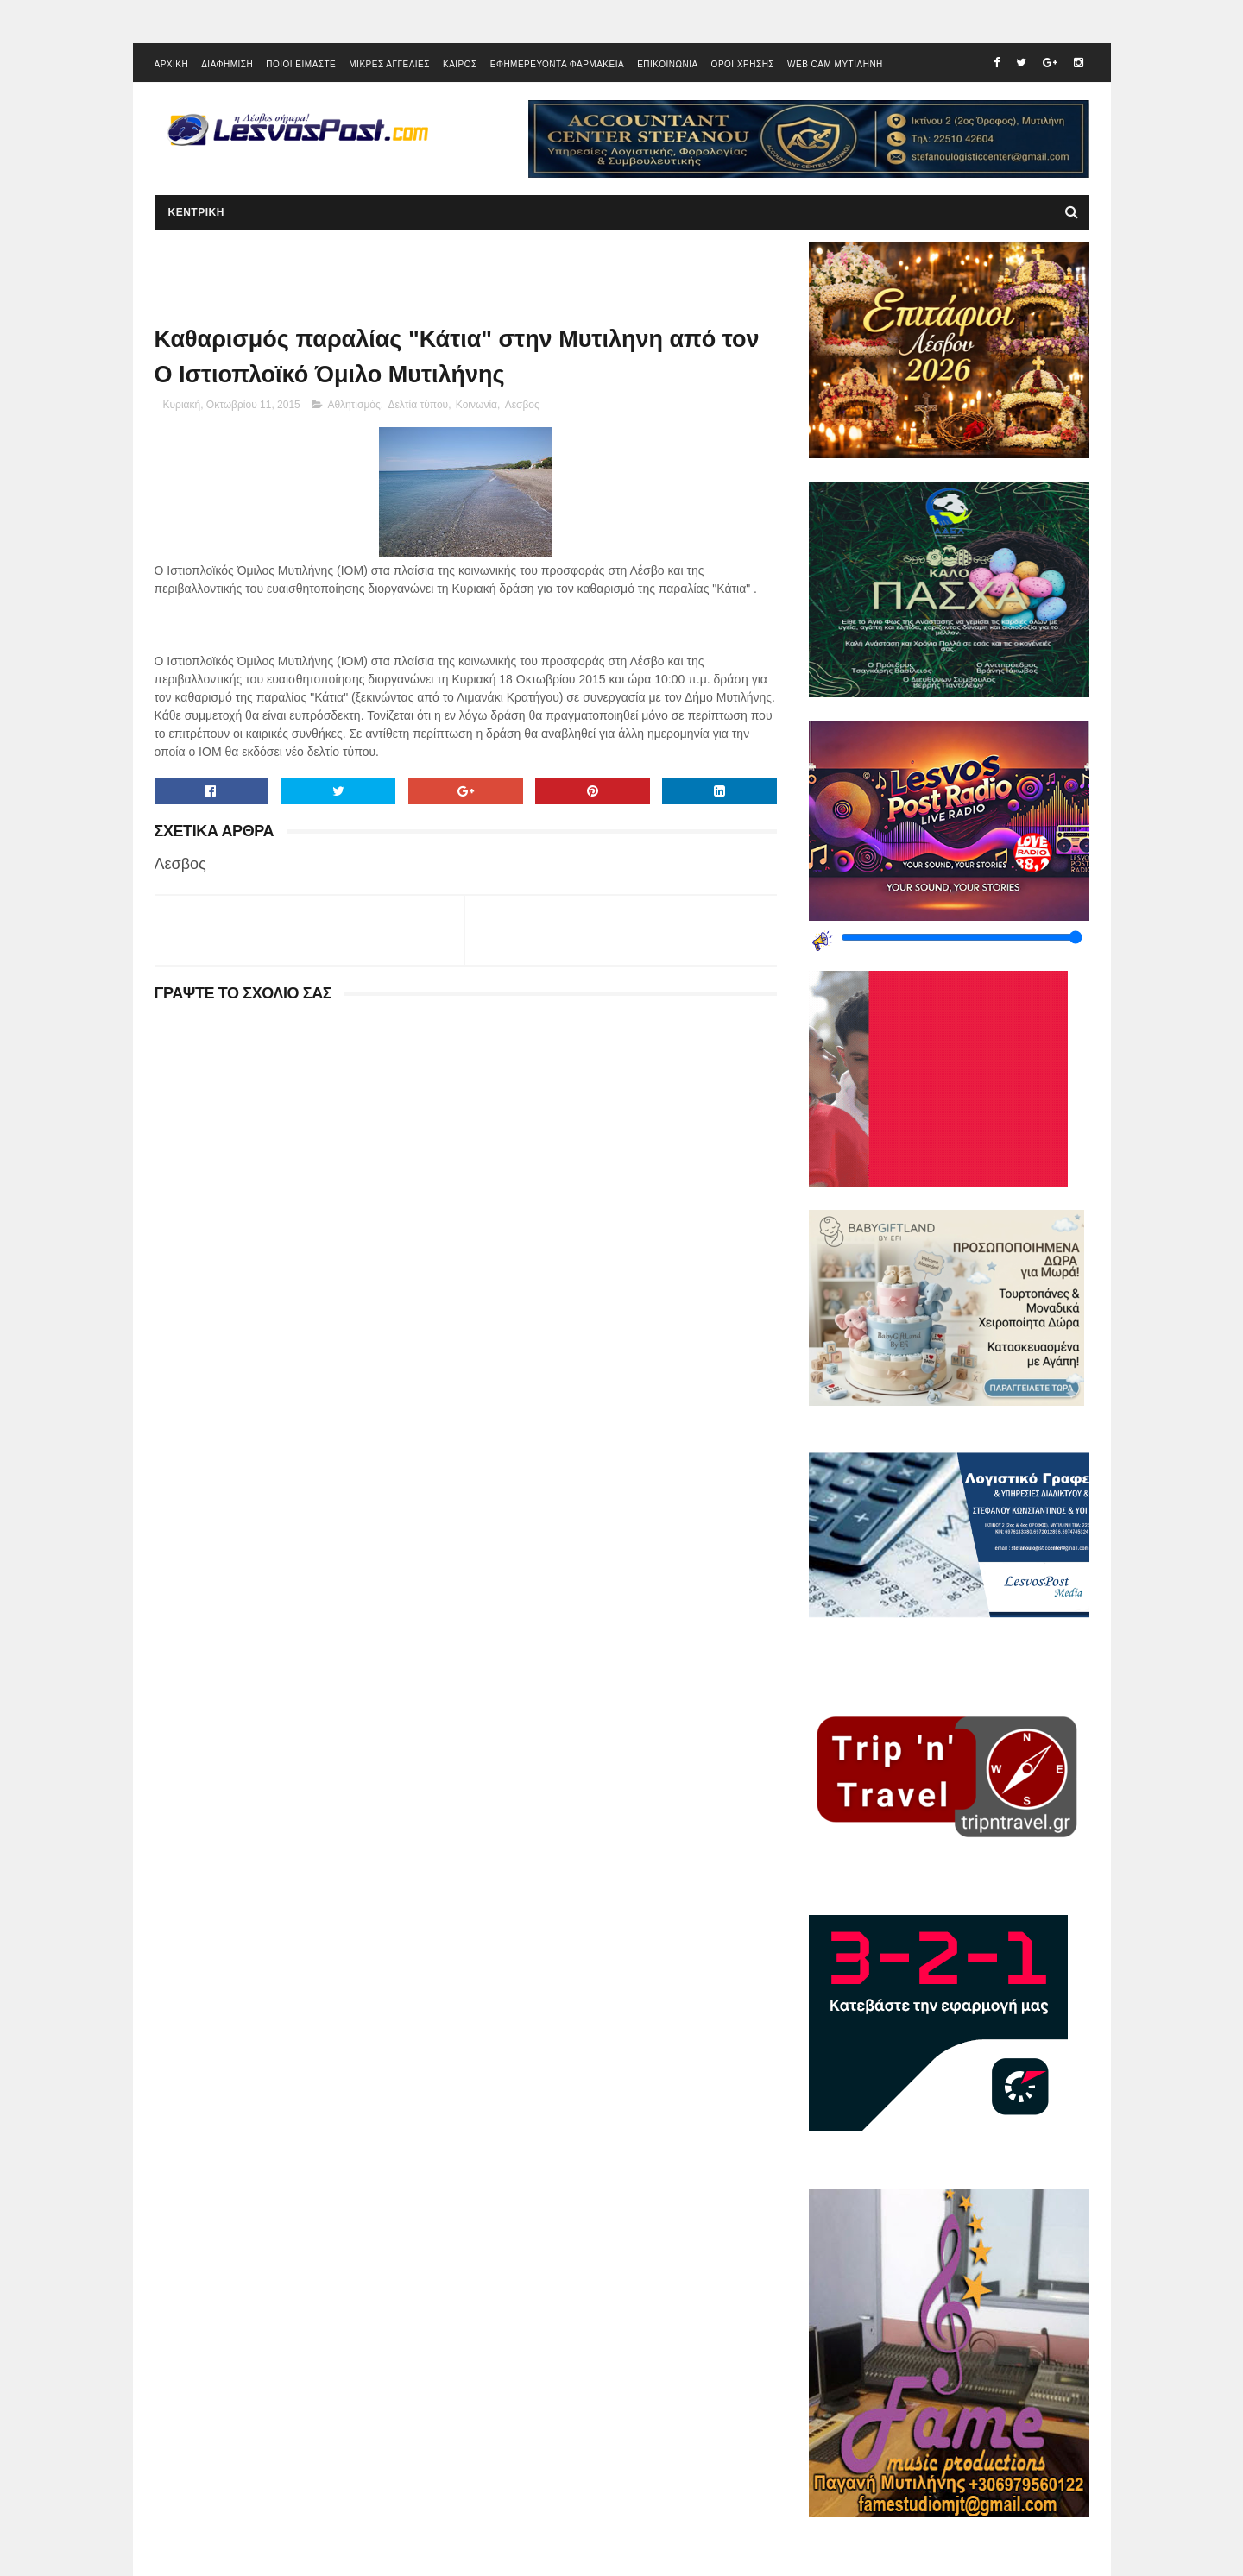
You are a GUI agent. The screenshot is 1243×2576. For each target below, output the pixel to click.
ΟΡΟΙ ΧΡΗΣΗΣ (742, 64)
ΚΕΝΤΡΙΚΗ (196, 212)
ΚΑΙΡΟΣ (460, 64)
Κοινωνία (476, 405)
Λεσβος (522, 405)
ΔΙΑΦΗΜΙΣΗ (227, 64)
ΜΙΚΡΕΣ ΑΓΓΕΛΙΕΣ (389, 64)
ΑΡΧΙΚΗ (172, 64)
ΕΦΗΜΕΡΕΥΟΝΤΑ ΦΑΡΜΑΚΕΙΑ (557, 64)
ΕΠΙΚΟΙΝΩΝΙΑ (667, 64)
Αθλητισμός (353, 405)
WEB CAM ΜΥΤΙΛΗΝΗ (835, 64)
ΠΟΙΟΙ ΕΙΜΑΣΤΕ (301, 64)
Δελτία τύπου (418, 405)
